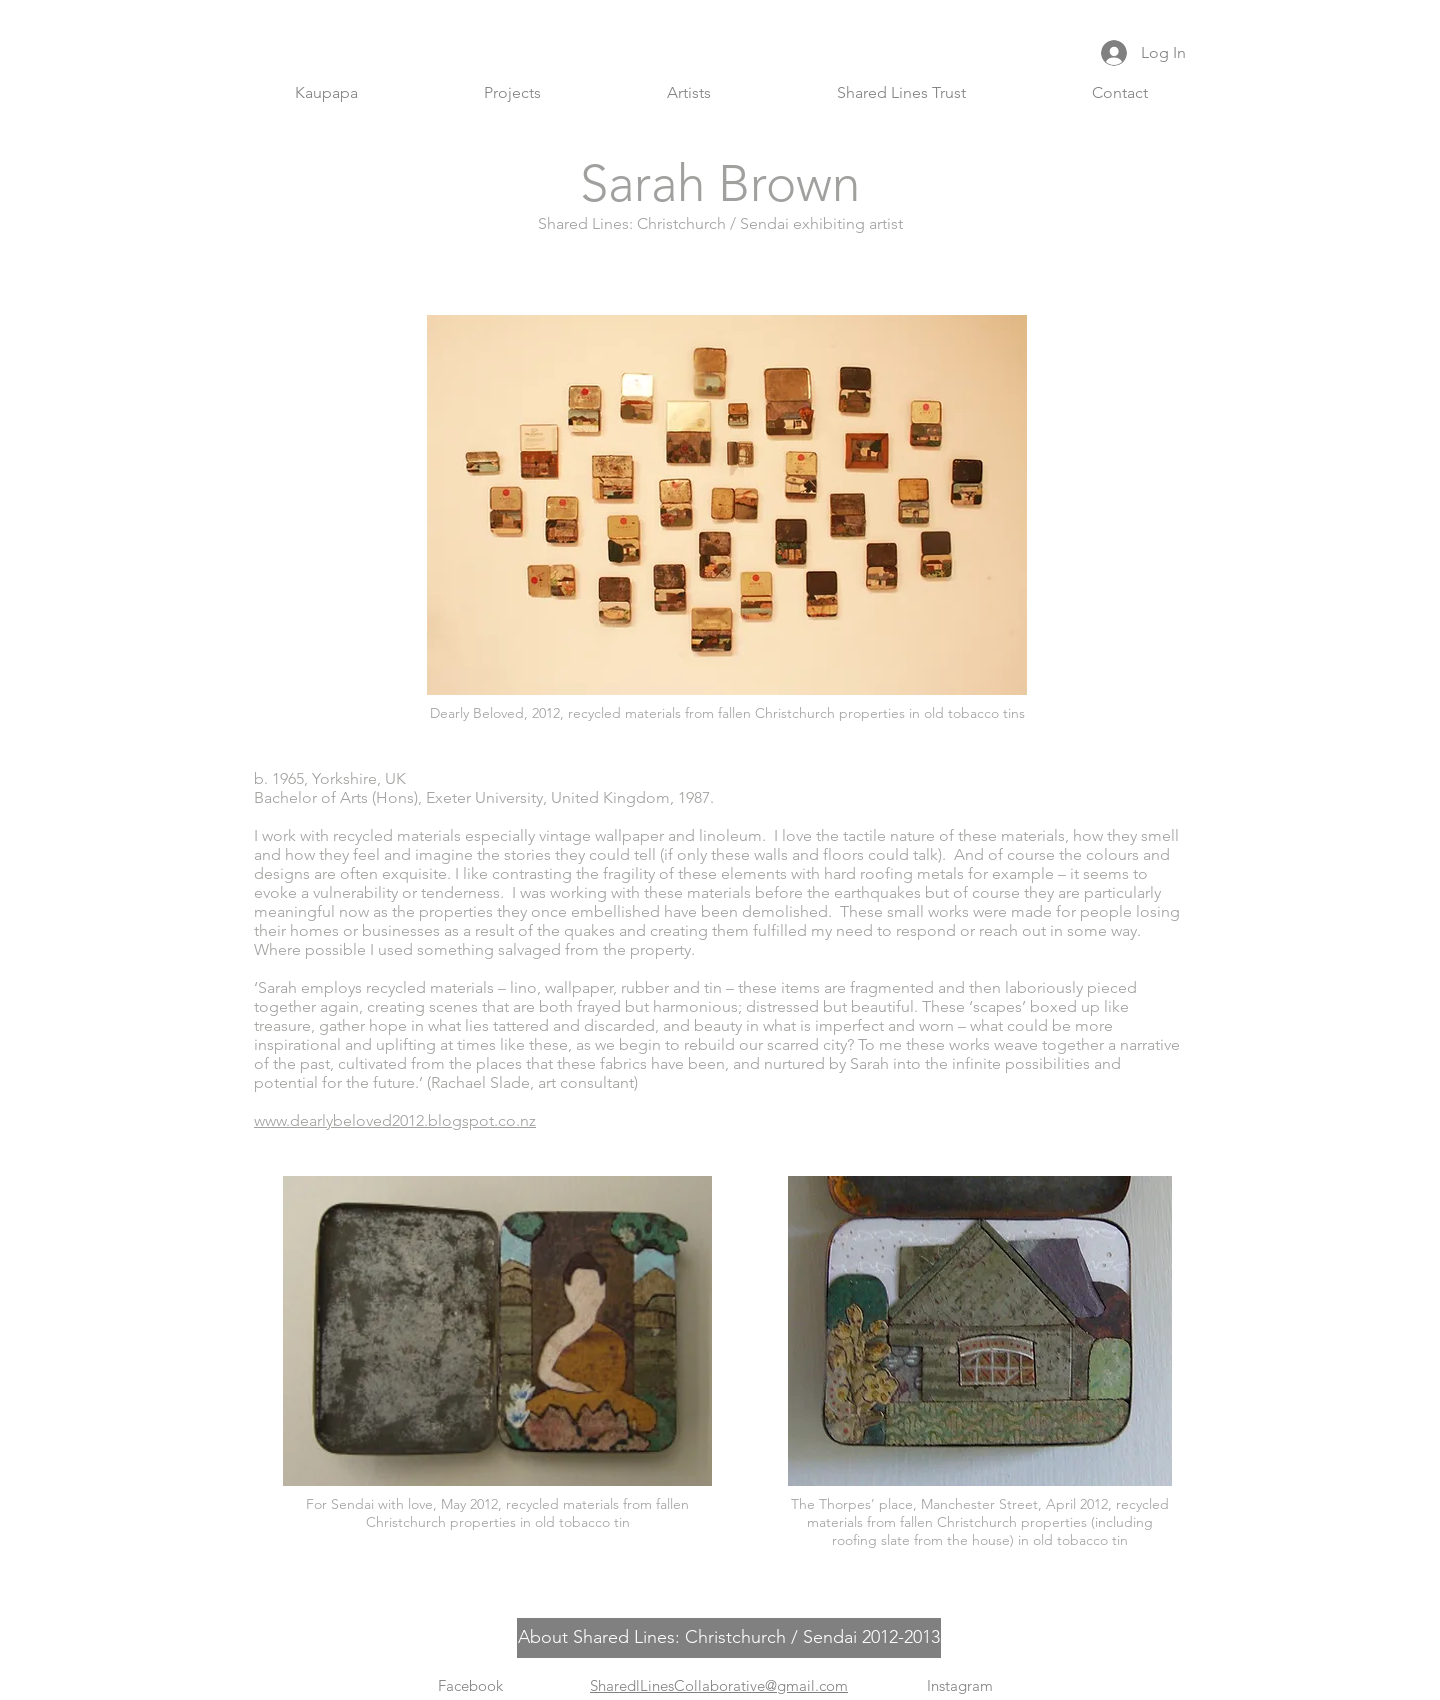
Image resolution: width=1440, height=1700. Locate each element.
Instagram (960, 1685)
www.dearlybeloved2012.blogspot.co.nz (395, 1120)
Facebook (470, 1685)
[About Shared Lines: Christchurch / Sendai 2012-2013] (729, 1638)
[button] (512, 93)
